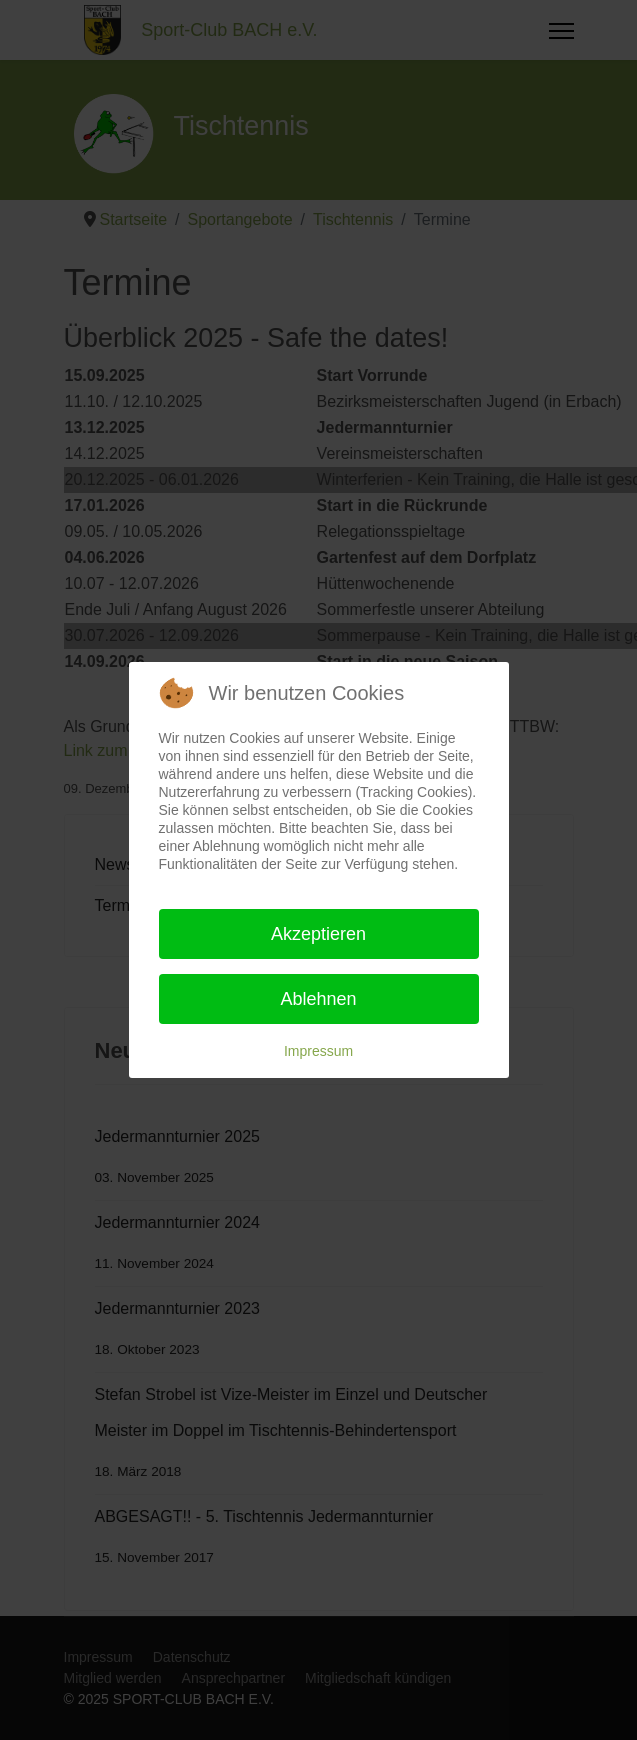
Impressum (318, 1051)
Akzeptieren (318, 934)
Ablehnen (318, 999)
